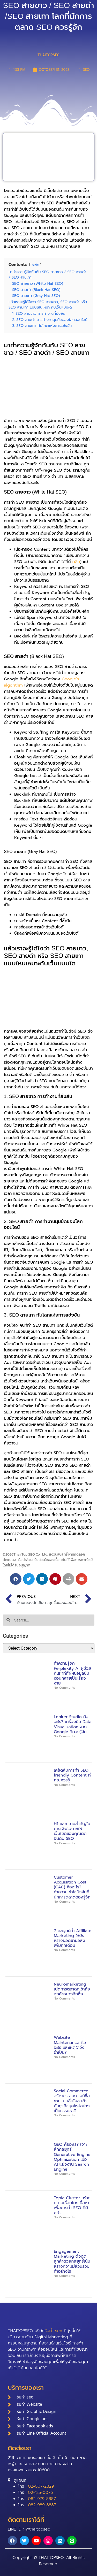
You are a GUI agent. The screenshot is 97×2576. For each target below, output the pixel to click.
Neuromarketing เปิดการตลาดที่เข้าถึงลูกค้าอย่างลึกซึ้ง (72, 1989)
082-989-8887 (42, 2505)
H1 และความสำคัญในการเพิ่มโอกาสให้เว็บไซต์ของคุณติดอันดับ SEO (72, 1831)
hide (35, 264)
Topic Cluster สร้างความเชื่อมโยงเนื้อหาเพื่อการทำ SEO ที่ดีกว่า (72, 2205)
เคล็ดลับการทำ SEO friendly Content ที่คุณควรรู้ (72, 1775)
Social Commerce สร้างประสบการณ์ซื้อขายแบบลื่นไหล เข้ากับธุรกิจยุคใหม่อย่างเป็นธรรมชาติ (72, 2101)
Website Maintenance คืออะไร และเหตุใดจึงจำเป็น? (70, 2045)
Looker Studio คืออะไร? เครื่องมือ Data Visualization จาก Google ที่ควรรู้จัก (73, 1724)
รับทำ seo (53, 2331)
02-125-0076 (40, 2492)
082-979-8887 (42, 2499)
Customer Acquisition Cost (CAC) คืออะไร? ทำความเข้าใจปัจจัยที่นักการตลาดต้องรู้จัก (72, 1887)
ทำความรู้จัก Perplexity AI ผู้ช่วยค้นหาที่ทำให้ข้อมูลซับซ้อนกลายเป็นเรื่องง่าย (72, 1673)
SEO (86, 69)
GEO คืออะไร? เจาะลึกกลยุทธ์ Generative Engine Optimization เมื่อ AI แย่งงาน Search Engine (72, 2156)
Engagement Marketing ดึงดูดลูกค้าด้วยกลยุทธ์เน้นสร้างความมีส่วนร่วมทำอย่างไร (72, 2261)
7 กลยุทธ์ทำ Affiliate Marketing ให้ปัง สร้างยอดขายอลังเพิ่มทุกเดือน (72, 1938)
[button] (15, 1579)
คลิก (76, 562)
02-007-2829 (41, 2486)
